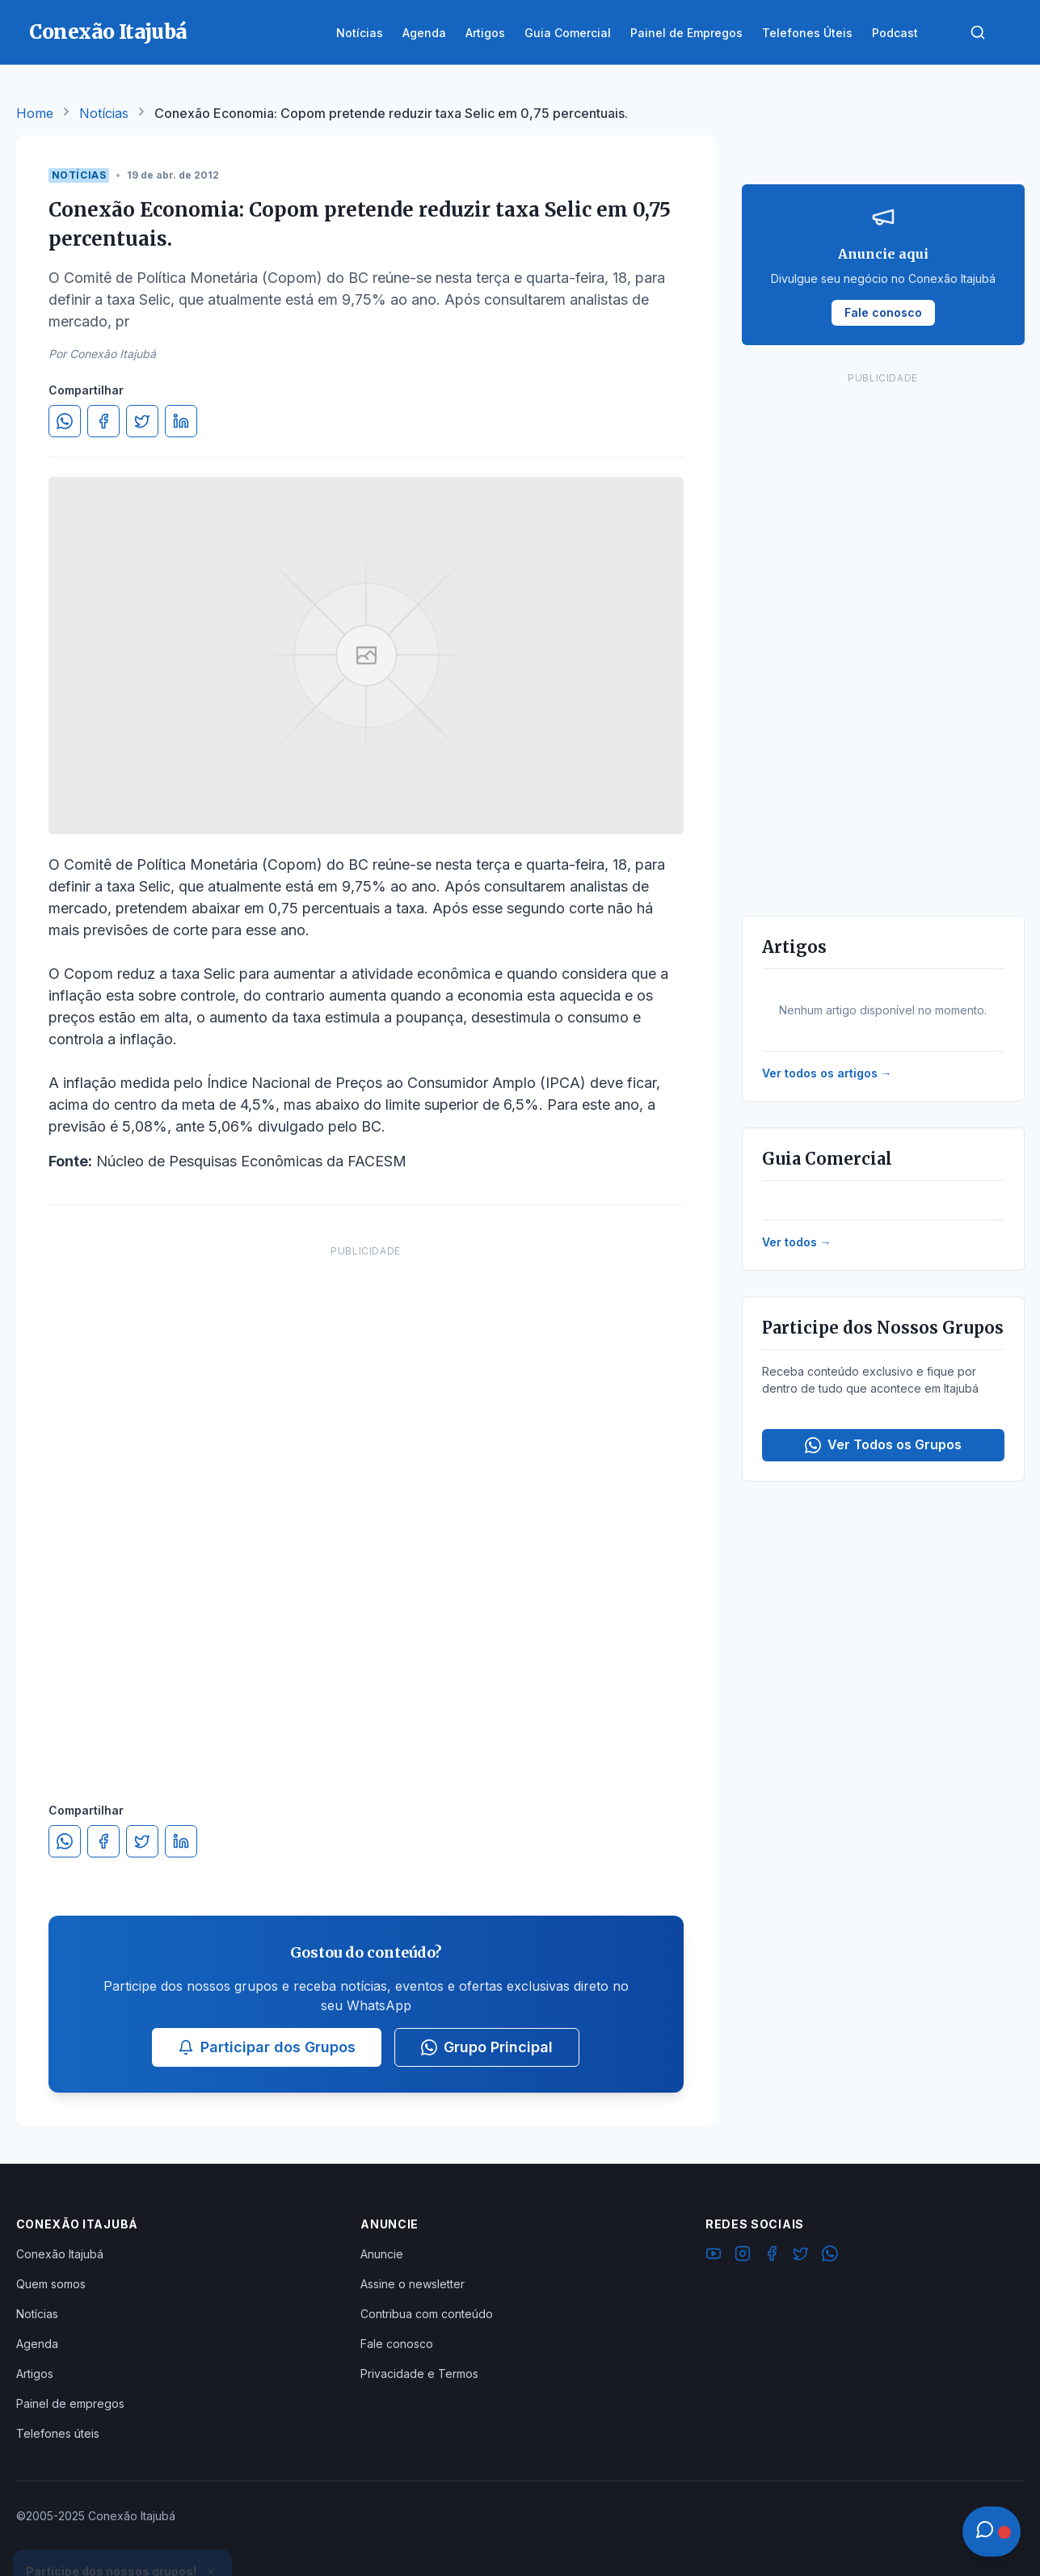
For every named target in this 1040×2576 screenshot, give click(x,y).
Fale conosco (396, 2343)
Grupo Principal (487, 2046)
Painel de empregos (70, 2403)
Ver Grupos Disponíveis (122, 2537)
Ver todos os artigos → (827, 1073)
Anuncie (381, 2254)
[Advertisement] (366, 1507)
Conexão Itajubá (59, 2254)
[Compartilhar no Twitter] (142, 421)
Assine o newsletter (412, 2284)
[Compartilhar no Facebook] (103, 421)
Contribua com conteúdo (426, 2314)
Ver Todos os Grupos (883, 1444)
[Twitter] (801, 2255)
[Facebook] (772, 2255)
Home (34, 113)
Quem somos (51, 2284)
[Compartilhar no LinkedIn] (181, 421)
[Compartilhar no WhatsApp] (64, 421)
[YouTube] (713, 2255)
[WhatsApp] (830, 2255)
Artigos (34, 2373)
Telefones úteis (57, 2433)
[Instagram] (743, 2255)
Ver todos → (797, 1242)
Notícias (103, 113)
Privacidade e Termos (419, 2373)
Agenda (37, 2343)
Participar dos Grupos (267, 2046)
